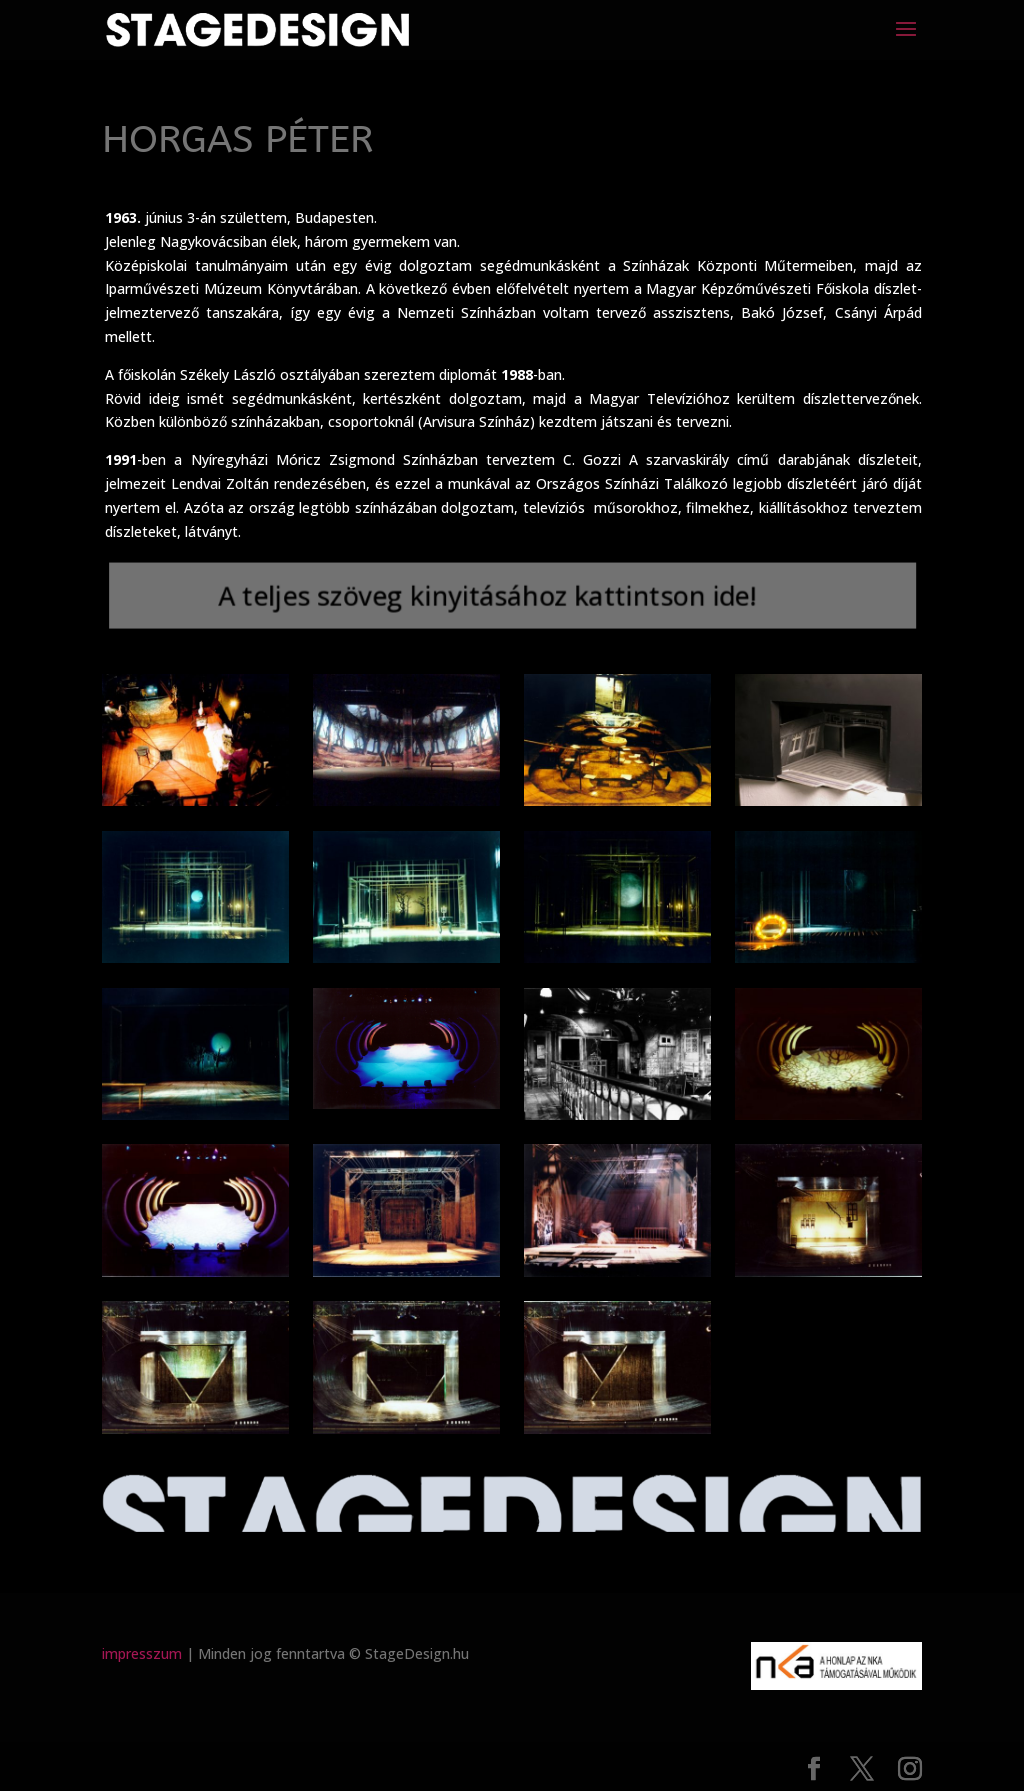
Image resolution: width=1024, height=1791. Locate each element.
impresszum (142, 1653)
